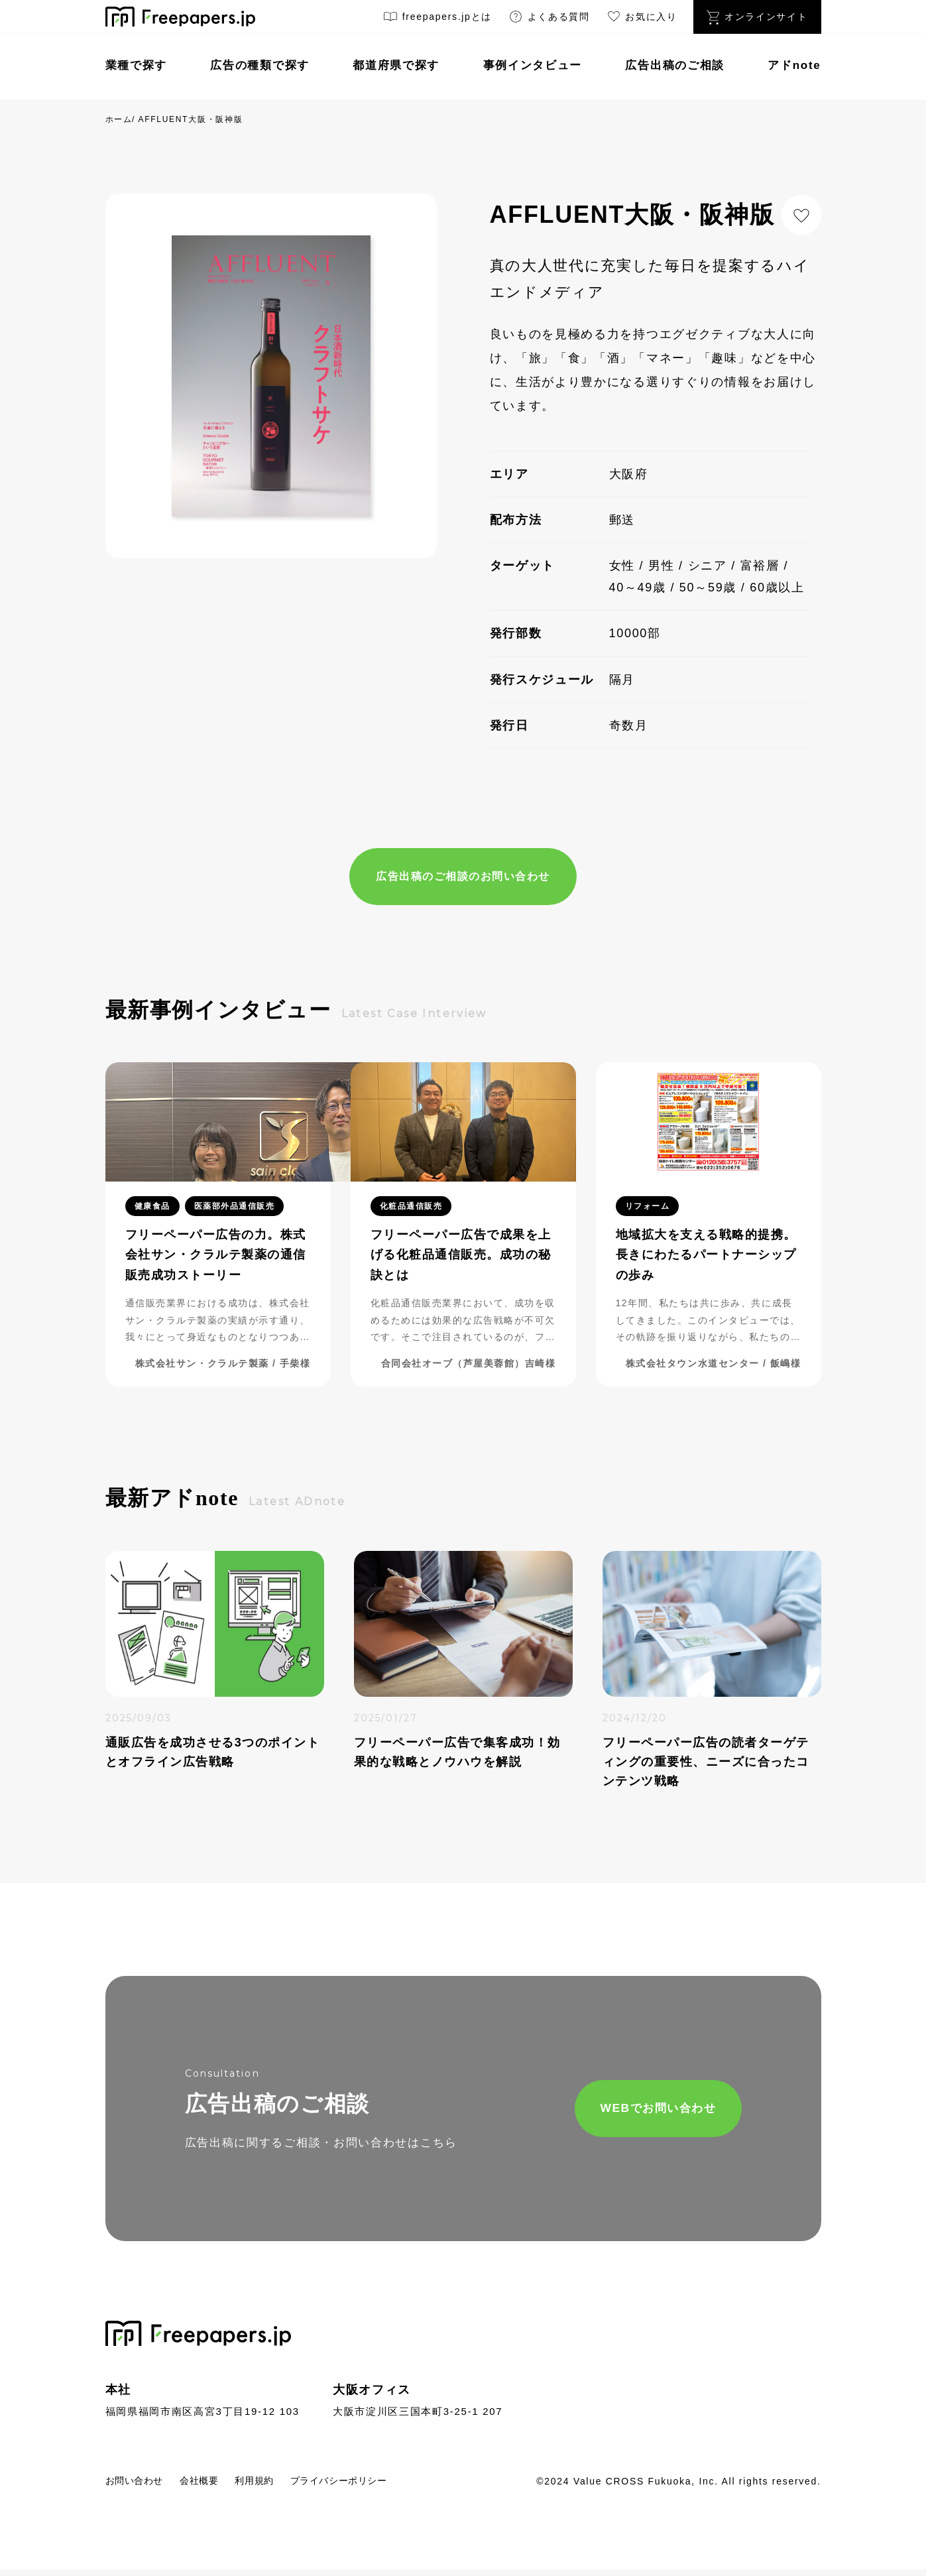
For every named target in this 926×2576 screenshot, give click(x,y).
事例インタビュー (533, 65)
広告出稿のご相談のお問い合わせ (463, 877)
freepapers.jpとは (437, 19)
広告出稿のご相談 (674, 65)
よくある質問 (549, 19)
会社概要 (215, 2486)
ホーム (119, 119)
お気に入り (641, 19)
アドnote (794, 65)
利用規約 (279, 2486)
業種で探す (136, 65)
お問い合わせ (140, 2486)
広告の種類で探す (260, 65)
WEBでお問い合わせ (606, 2113)
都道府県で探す (396, 65)
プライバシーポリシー (377, 2486)
